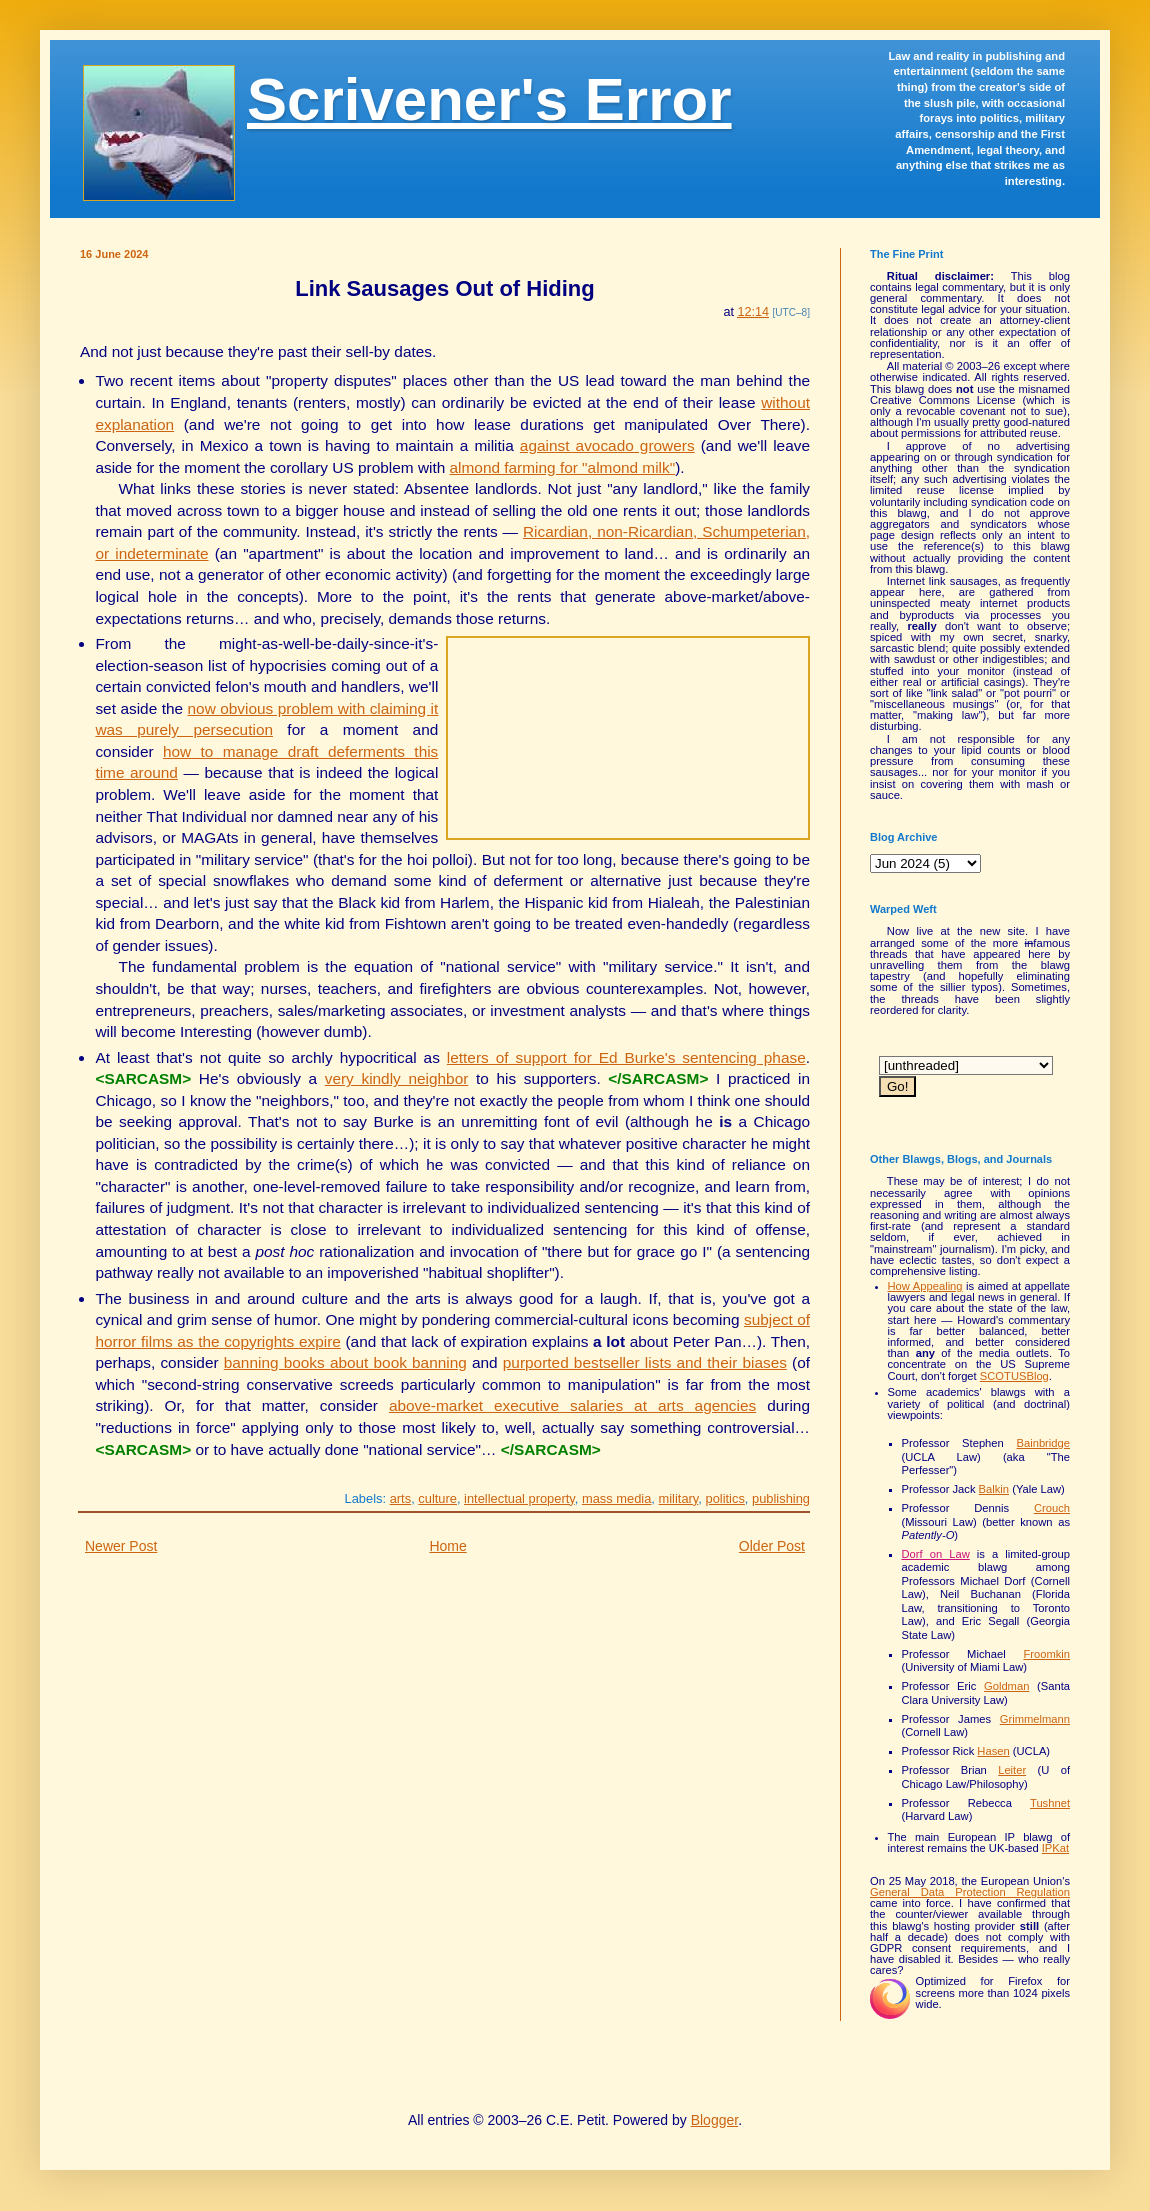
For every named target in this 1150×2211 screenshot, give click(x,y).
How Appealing (925, 1286)
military (679, 1498)
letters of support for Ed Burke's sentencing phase (626, 1057)
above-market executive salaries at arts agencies (572, 1405)
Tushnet (1050, 1803)
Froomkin (1046, 1654)
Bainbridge (1044, 1443)
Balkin (994, 1489)
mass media (616, 1498)
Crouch (1052, 1508)
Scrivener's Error (489, 99)
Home (447, 1546)
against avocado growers (607, 445)
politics (725, 1498)
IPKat (1055, 1848)
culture (437, 1498)
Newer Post (121, 1546)
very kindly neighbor (397, 1078)
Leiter (1012, 1770)
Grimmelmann (1035, 1719)
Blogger (714, 2120)
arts (400, 1498)
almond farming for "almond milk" (563, 467)
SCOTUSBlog (1014, 1376)
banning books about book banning (345, 1362)
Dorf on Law (936, 1554)
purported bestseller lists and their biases (645, 1362)
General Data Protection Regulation (970, 1892)
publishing (781, 1498)
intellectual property (519, 1498)
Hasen (993, 1751)
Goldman (1006, 1686)
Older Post (772, 1546)
